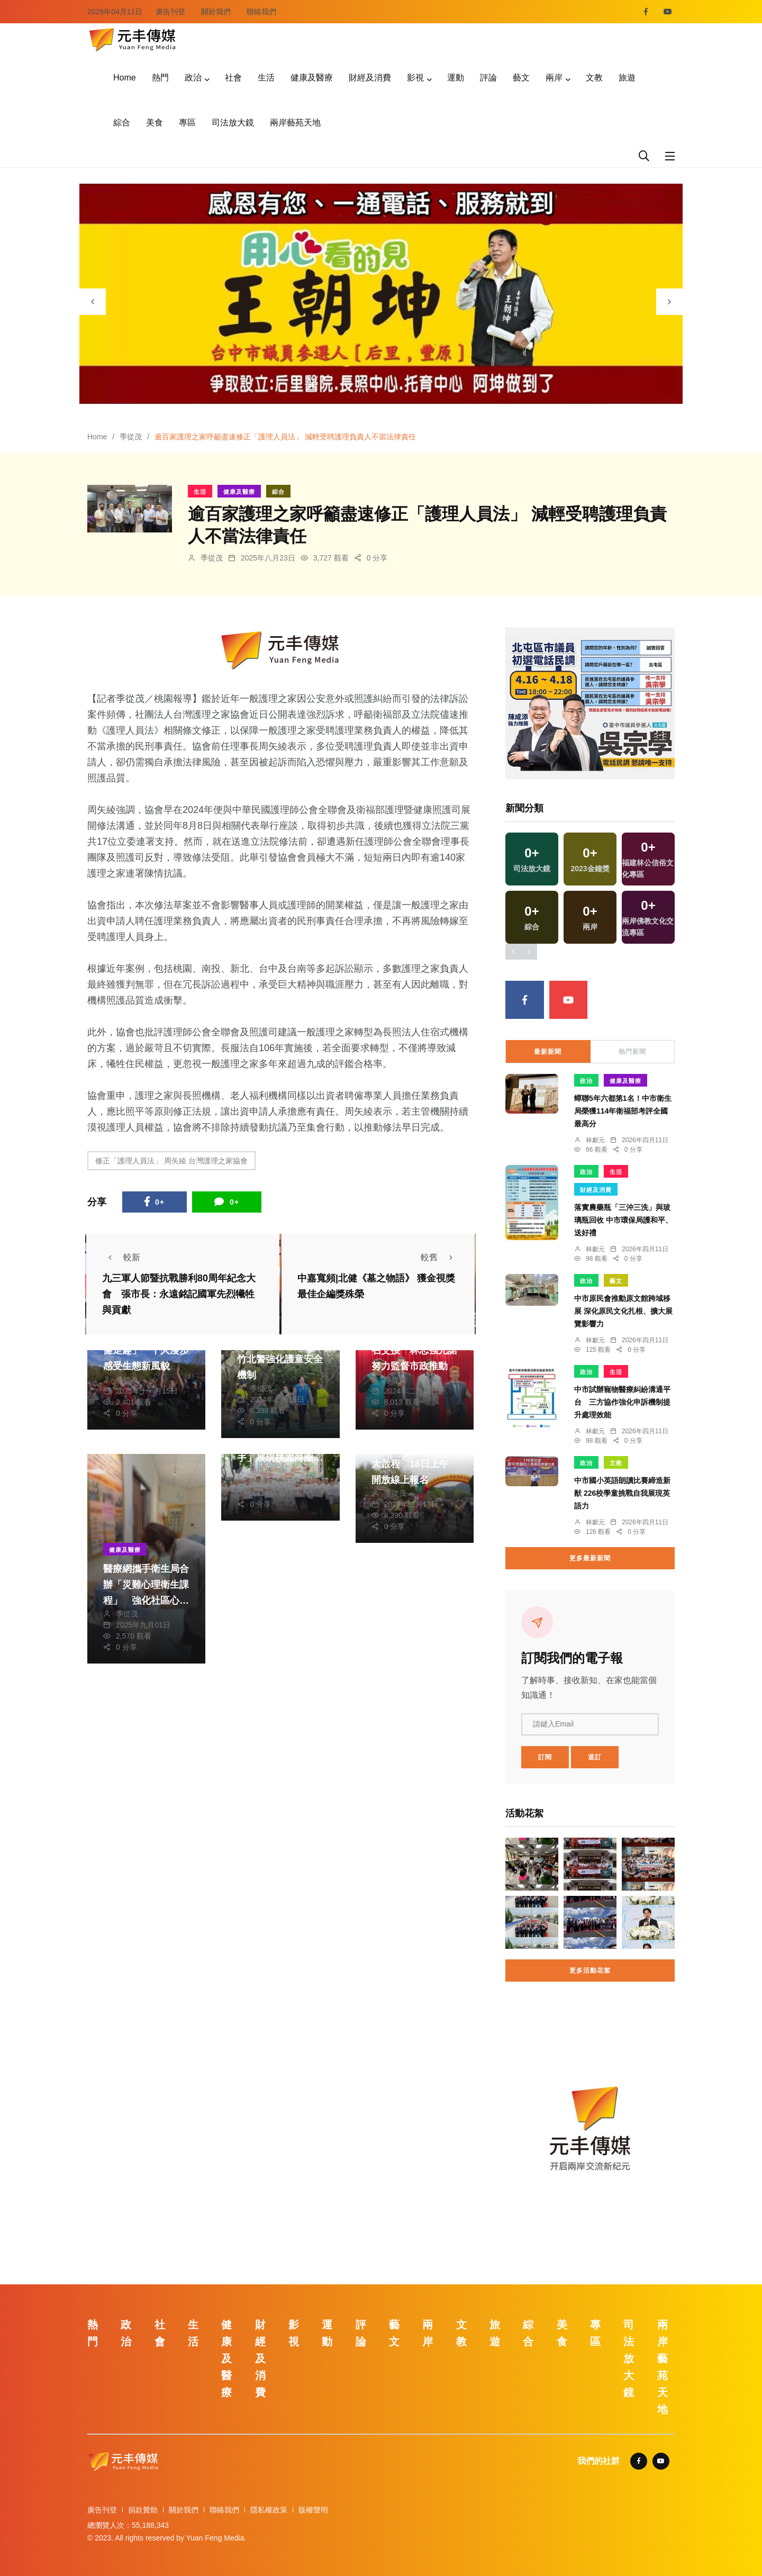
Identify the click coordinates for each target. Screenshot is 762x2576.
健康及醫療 (312, 77)
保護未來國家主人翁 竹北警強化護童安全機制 (284, 1359)
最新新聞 (547, 1051)
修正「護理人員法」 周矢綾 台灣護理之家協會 (171, 1160)
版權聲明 (313, 2510)
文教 (594, 77)
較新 (121, 1257)
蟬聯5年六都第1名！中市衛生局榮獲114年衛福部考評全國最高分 (623, 1111)
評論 (488, 77)
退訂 (595, 1757)
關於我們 (216, 11)
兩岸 (554, 77)
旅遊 (627, 77)
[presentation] (92, 301)
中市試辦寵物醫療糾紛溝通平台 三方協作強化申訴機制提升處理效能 (622, 1402)
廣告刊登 (170, 11)
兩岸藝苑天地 (295, 122)
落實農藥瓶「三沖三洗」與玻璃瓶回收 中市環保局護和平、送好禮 (623, 1220)
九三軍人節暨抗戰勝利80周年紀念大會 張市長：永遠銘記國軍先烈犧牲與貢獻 (179, 1294)
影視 (415, 77)
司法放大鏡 (233, 122)
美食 (154, 122)
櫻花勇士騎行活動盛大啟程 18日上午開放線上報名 (414, 1464)
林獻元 (595, 1140)
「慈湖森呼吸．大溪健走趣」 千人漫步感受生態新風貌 (146, 1351)
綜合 (121, 122)
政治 (193, 77)
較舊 (440, 1257)
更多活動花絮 (590, 1970)
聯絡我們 (261, 11)
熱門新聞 (632, 1051)
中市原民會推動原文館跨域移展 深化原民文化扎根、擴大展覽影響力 (623, 1311)
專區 (187, 122)
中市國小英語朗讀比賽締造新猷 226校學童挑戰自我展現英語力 (622, 1493)
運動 (455, 77)
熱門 (160, 77)
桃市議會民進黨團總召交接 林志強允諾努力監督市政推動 (414, 1351)
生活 (266, 77)
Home (124, 77)
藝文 (521, 77)
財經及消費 (370, 77)
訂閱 (545, 1757)
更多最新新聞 (590, 1558)
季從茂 (131, 436)
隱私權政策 (268, 2510)
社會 (233, 77)
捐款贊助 (143, 2510)
